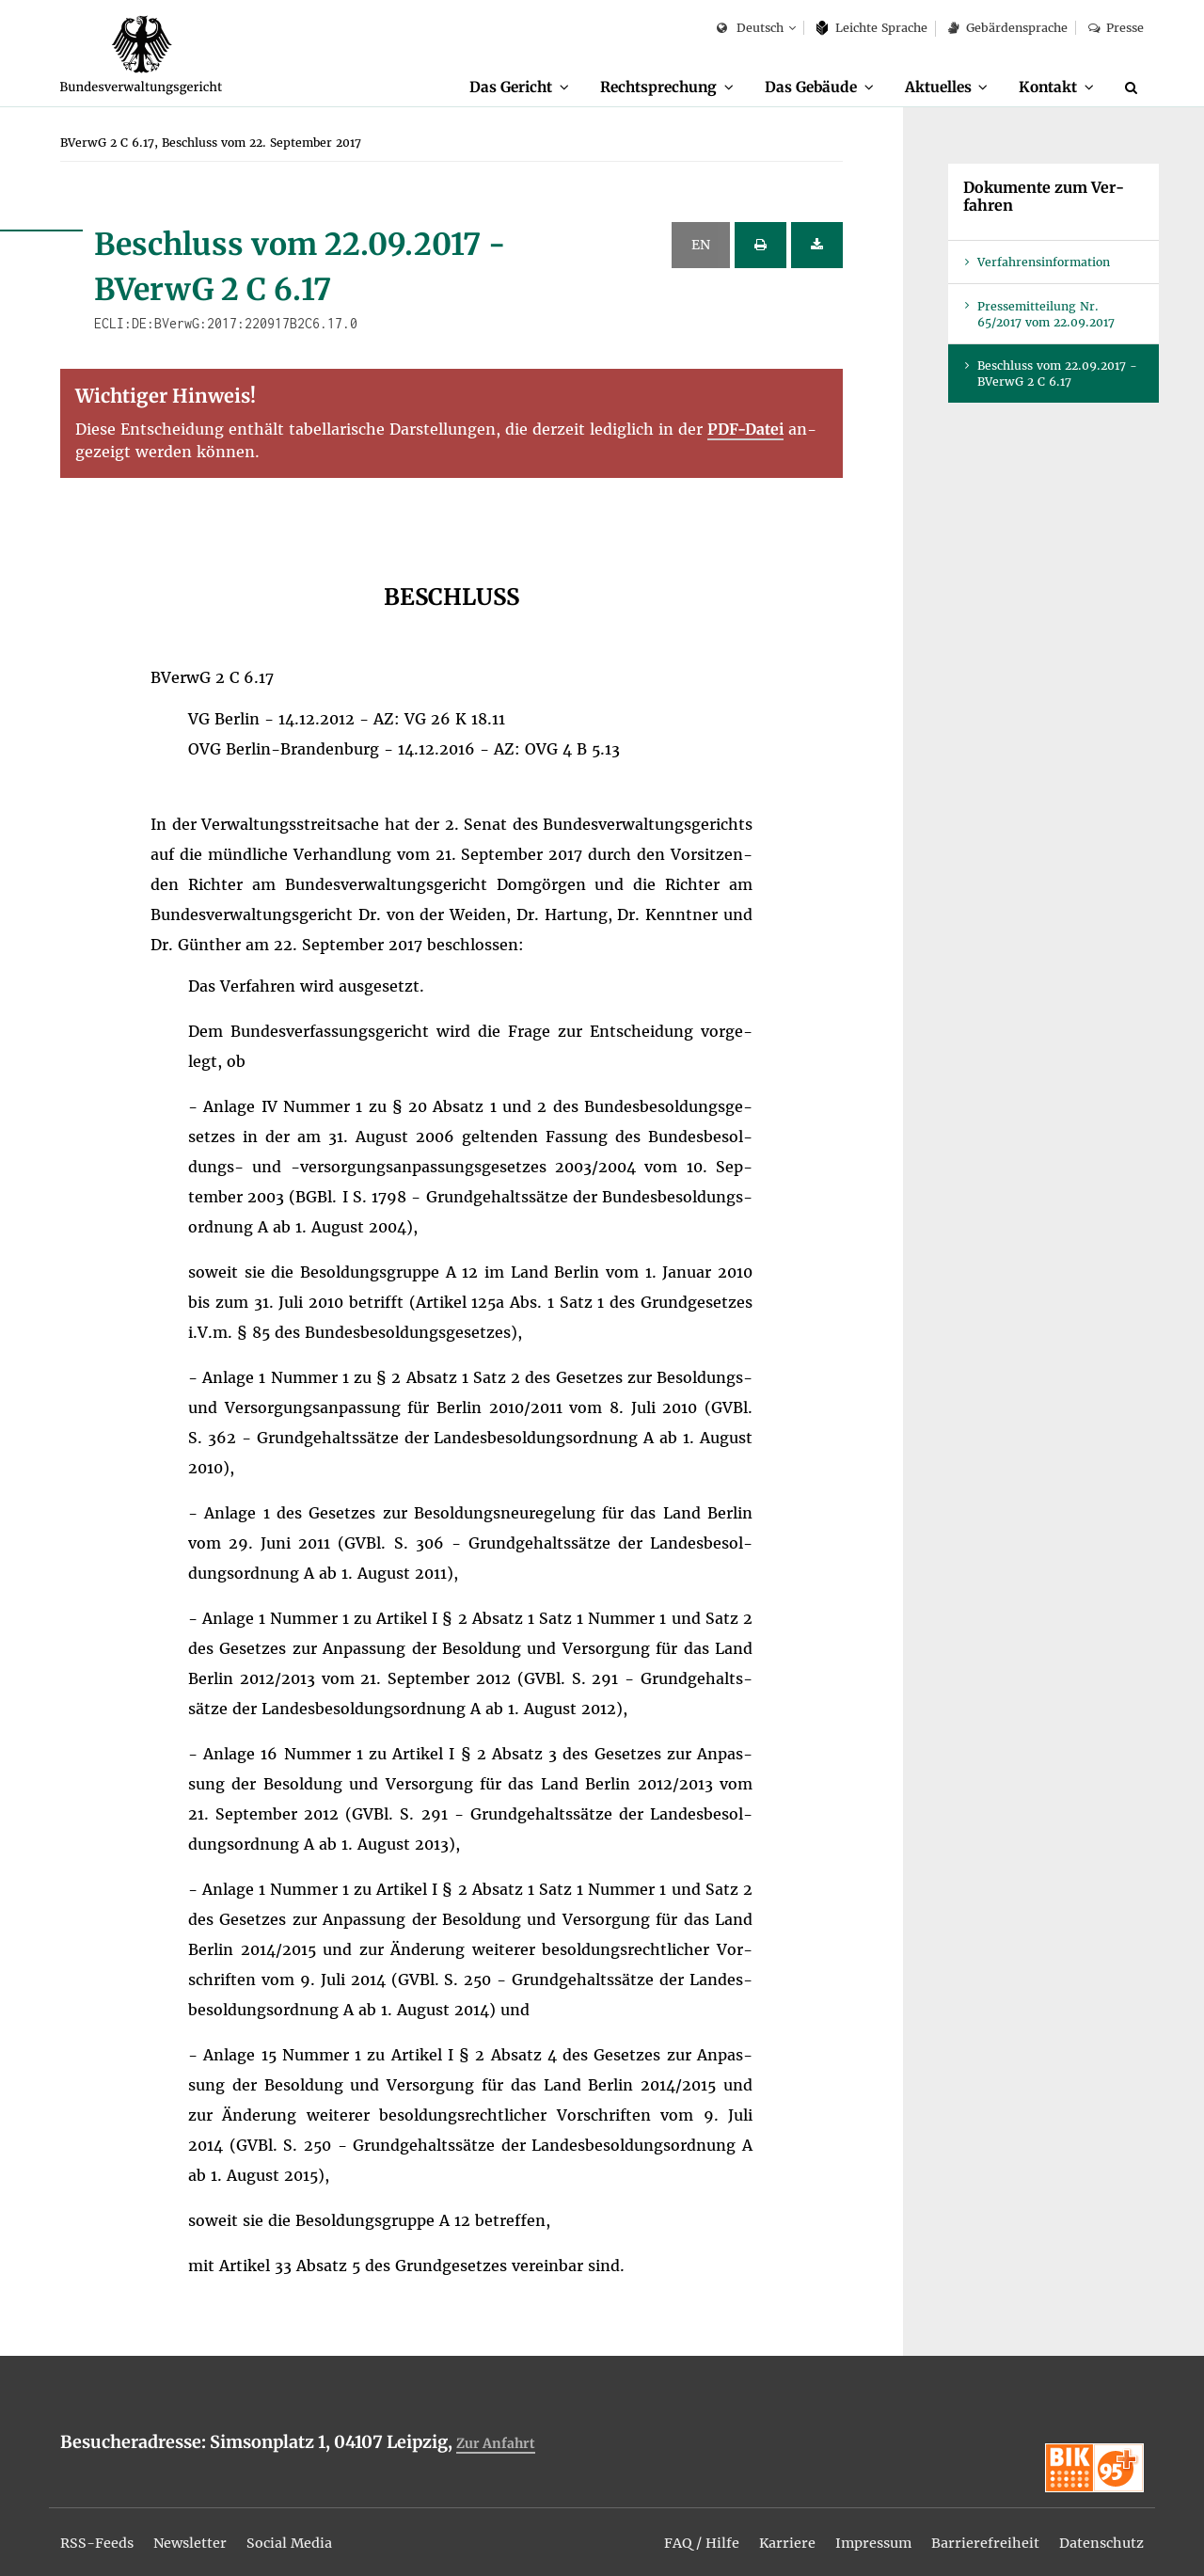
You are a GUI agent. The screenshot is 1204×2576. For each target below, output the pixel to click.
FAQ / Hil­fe (667, 2530)
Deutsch (750, 29)
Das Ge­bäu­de (793, 86)
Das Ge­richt (476, 86)
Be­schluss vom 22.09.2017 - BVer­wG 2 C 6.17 (1057, 374)
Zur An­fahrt (498, 2444)
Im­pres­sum (851, 2530)
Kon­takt (1044, 86)
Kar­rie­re (758, 2530)
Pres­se (1116, 28)
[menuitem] (485, 87)
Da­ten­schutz (1096, 2530)
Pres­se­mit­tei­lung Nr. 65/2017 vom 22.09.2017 (1046, 315)
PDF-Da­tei (745, 430)
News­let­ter (203, 2530)
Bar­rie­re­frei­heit (971, 2530)
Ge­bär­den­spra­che (1007, 28)
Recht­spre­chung (632, 86)
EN (700, 245)
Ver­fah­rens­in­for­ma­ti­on (1043, 263)
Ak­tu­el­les (928, 86)
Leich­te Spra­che (872, 28)
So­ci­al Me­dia (311, 2530)
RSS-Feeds (101, 2530)
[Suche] (1134, 87)
